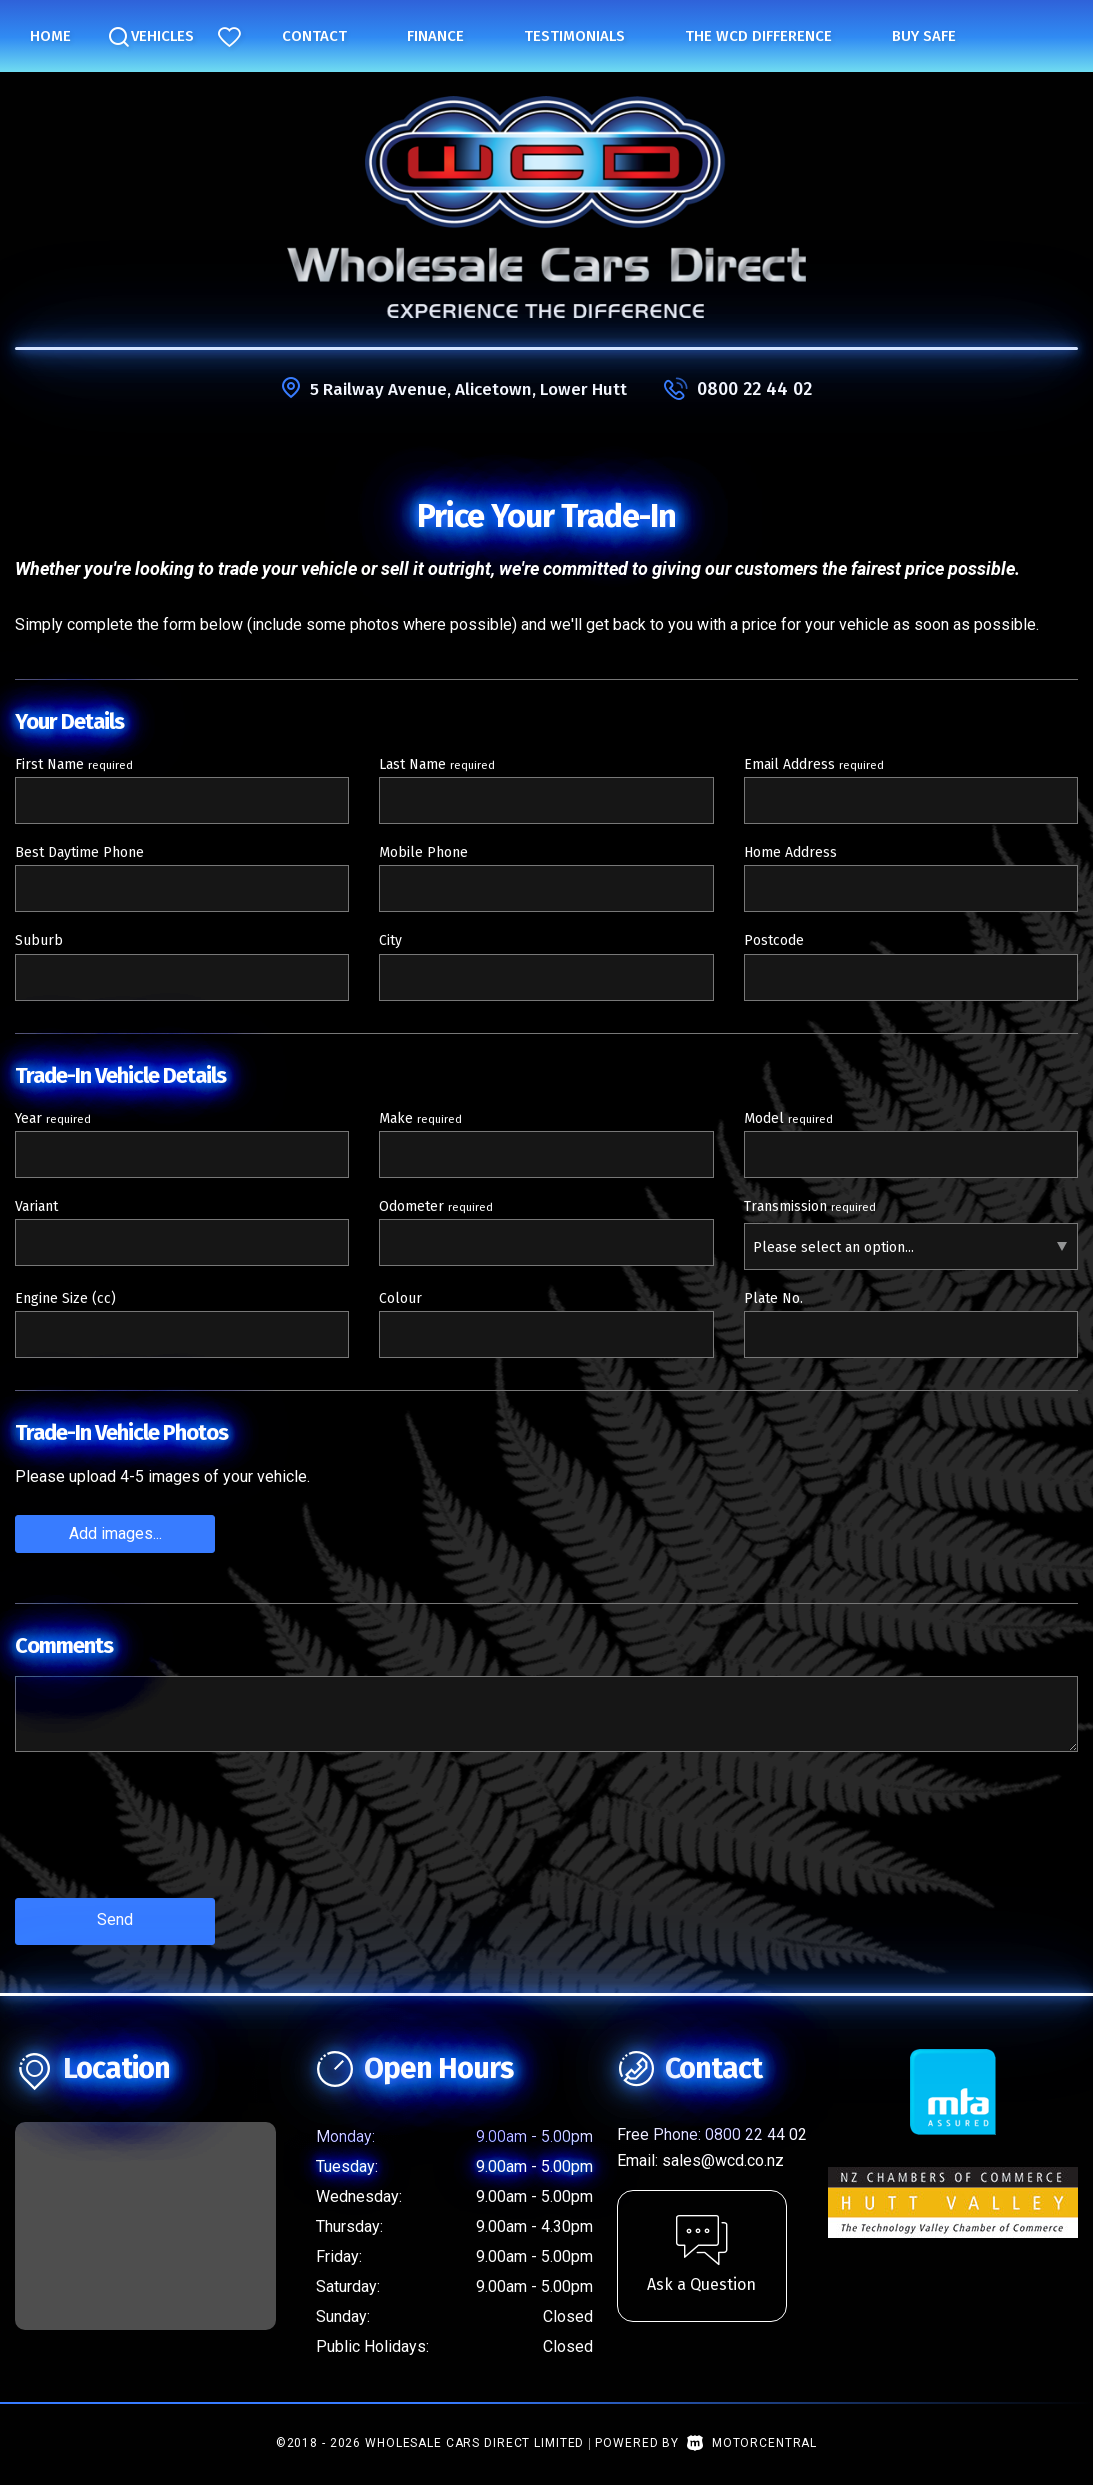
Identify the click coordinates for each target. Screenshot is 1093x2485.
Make (420, 1118)
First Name (74, 764)
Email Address (814, 764)
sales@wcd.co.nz (723, 2156)
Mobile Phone (423, 852)
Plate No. (773, 1298)
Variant (36, 1206)
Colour (400, 1298)
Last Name (437, 764)
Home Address (790, 852)
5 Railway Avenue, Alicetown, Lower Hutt (468, 389)
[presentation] (167, 1839)
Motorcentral (752, 2439)
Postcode (774, 940)
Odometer (436, 1206)
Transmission (810, 1206)
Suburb (39, 940)
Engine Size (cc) (65, 1298)
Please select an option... (833, 1247)
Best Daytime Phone (79, 852)
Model (788, 1118)
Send (115, 1918)
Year (53, 1118)
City (390, 940)
